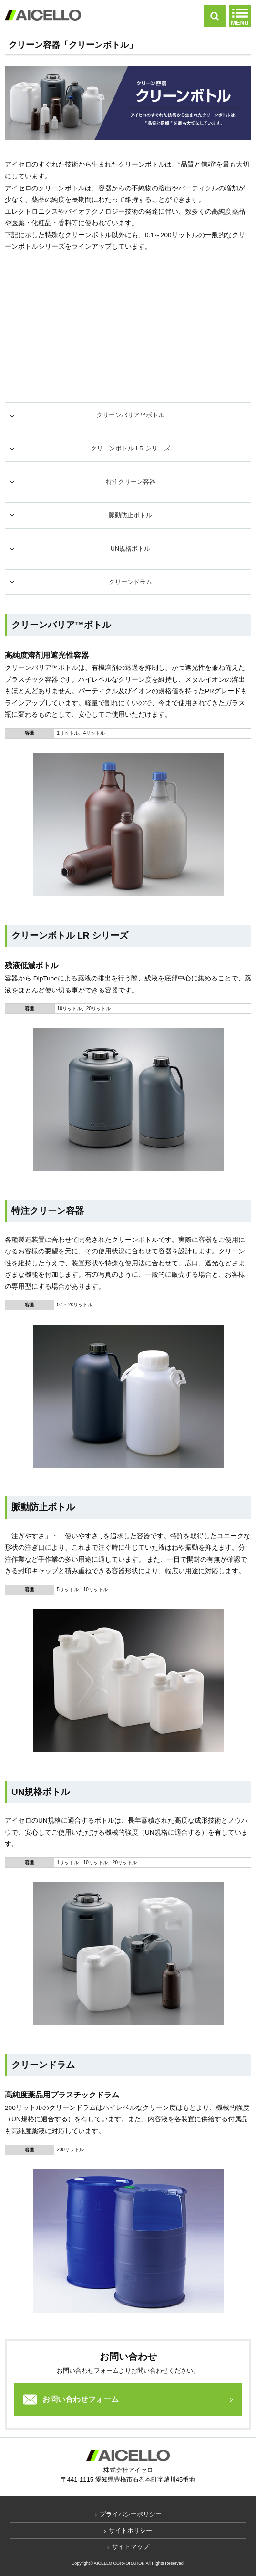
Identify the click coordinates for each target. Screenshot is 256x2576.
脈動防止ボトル (130, 515)
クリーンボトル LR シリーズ (130, 448)
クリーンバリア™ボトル (130, 415)
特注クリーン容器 (130, 482)
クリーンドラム (130, 582)
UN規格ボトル (130, 548)
